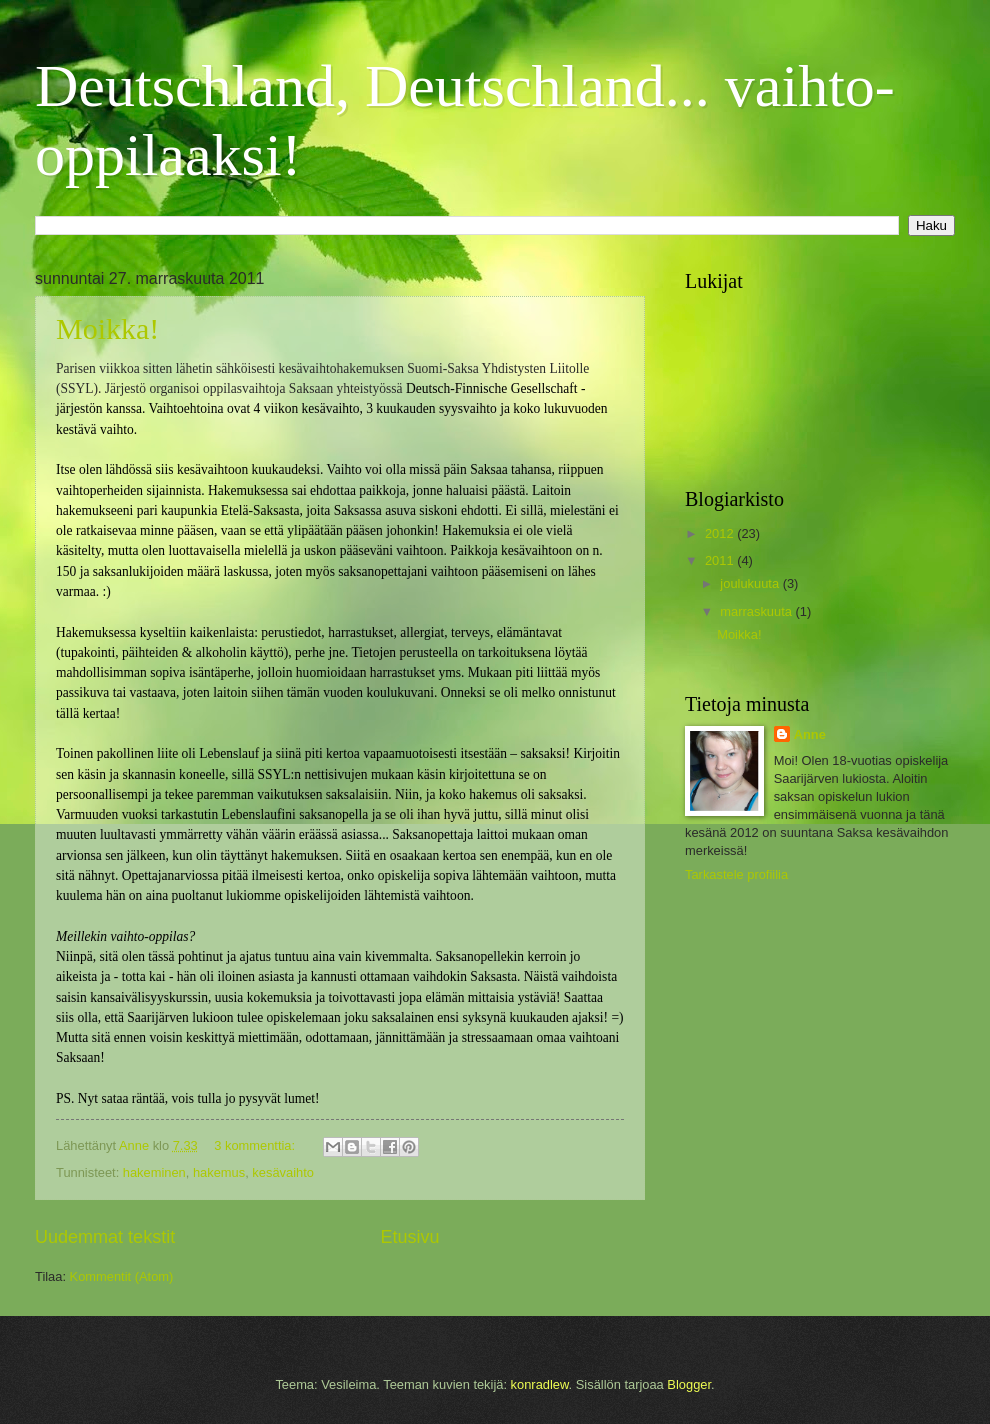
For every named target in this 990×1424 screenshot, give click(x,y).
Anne (810, 734)
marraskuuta (757, 611)
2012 (721, 533)
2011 (721, 560)
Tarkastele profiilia (736, 874)
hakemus (219, 1172)
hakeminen (154, 1172)
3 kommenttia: (256, 1145)
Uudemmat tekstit (105, 1237)
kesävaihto (283, 1172)
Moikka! (107, 328)
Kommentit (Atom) (122, 1276)
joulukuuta (751, 583)
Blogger (689, 1384)
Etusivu (410, 1237)
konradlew (540, 1384)
